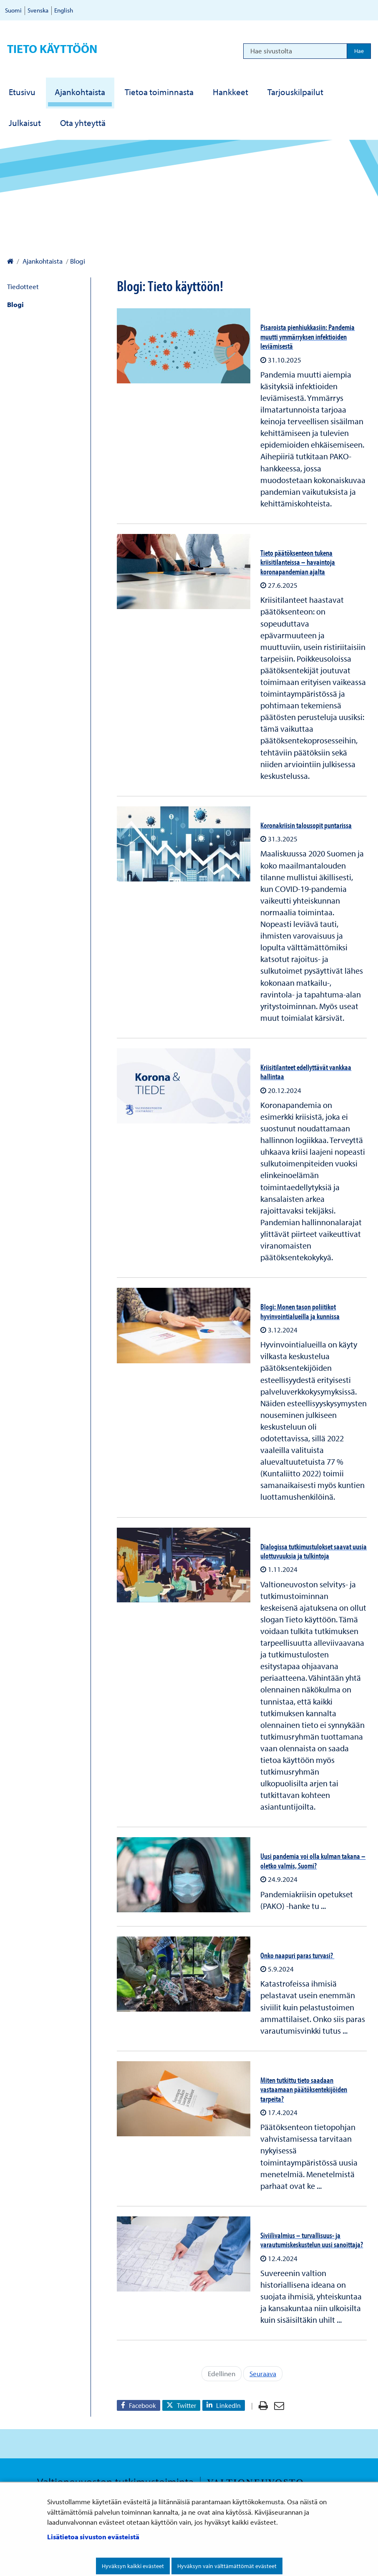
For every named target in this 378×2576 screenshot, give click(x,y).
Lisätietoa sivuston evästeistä (93, 2536)
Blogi (15, 304)
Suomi (13, 10)
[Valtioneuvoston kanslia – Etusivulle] (10, 261)
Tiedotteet (23, 286)
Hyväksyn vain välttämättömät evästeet (227, 2566)
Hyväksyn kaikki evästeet (133, 2566)
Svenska (38, 10)
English (63, 10)
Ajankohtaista (42, 261)
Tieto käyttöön (52, 48)
